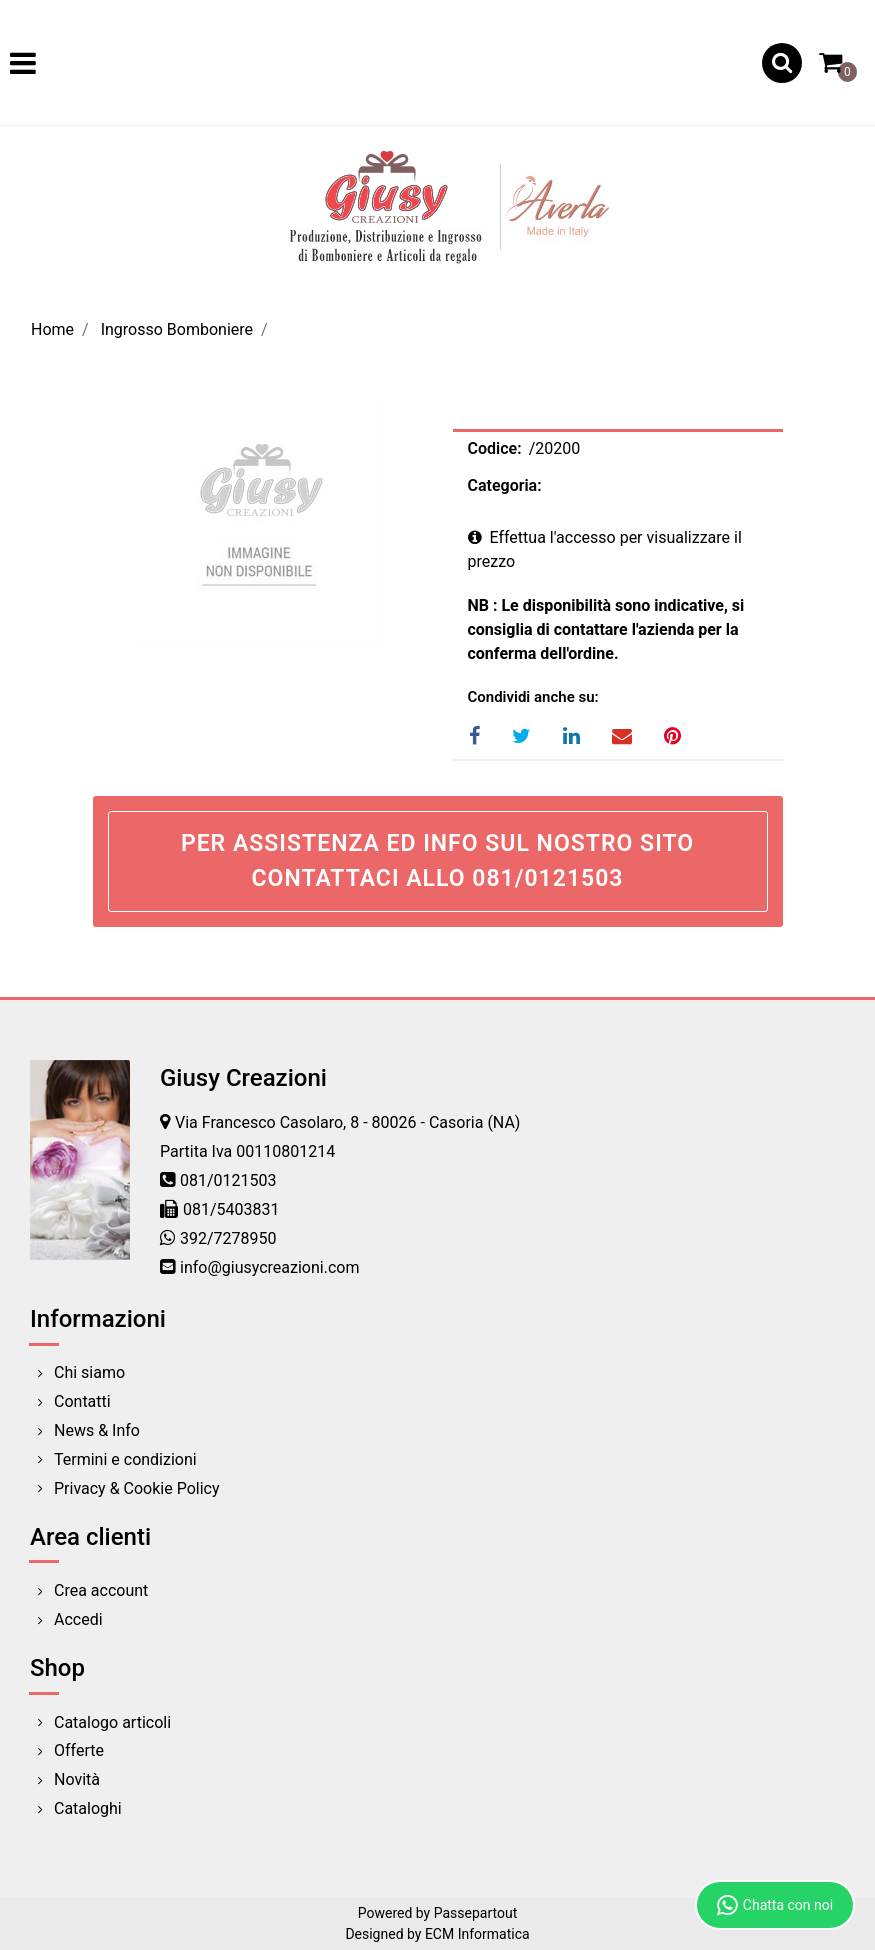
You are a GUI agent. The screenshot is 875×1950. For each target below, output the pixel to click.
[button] (782, 63)
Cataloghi (88, 1808)
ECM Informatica (477, 1934)
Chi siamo (89, 1372)
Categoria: (505, 485)
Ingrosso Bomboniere (177, 329)
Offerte (79, 1750)
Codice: (495, 448)
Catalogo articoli (112, 1722)
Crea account (101, 1590)
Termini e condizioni (125, 1459)
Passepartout (476, 1913)
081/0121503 (228, 1180)
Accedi (78, 1619)
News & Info (97, 1430)
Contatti (82, 1401)
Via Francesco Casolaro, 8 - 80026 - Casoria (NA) (347, 1122)
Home (52, 329)
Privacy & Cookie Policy (137, 1488)
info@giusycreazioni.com (269, 1267)
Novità (77, 1779)
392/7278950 (228, 1238)
